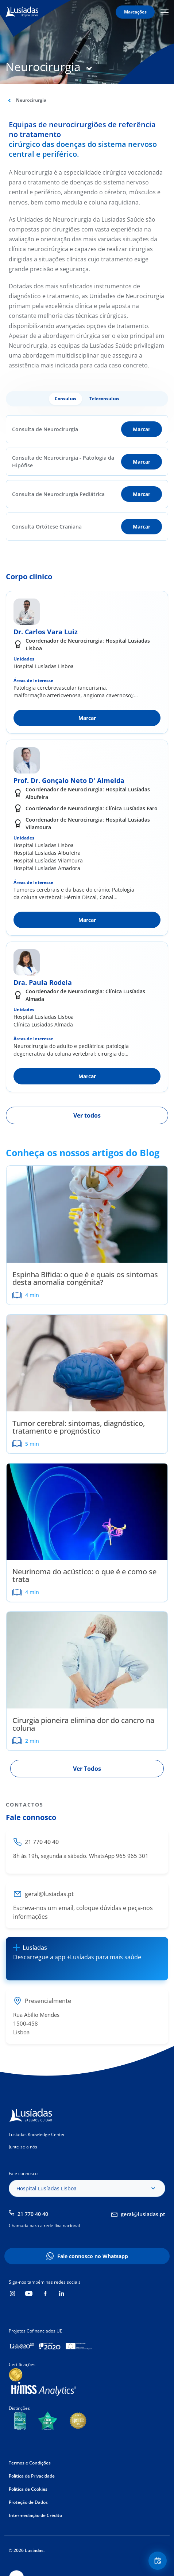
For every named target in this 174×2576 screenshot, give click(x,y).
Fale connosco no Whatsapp (92, 2256)
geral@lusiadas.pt (143, 2214)
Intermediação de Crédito (35, 2515)
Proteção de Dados (28, 2502)
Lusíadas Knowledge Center (37, 2134)
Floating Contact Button (159, 2561)
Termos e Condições (30, 2463)
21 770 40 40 (33, 2213)
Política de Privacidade (32, 2476)
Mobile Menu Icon (165, 12)
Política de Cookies (28, 2489)
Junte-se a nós (23, 2147)
